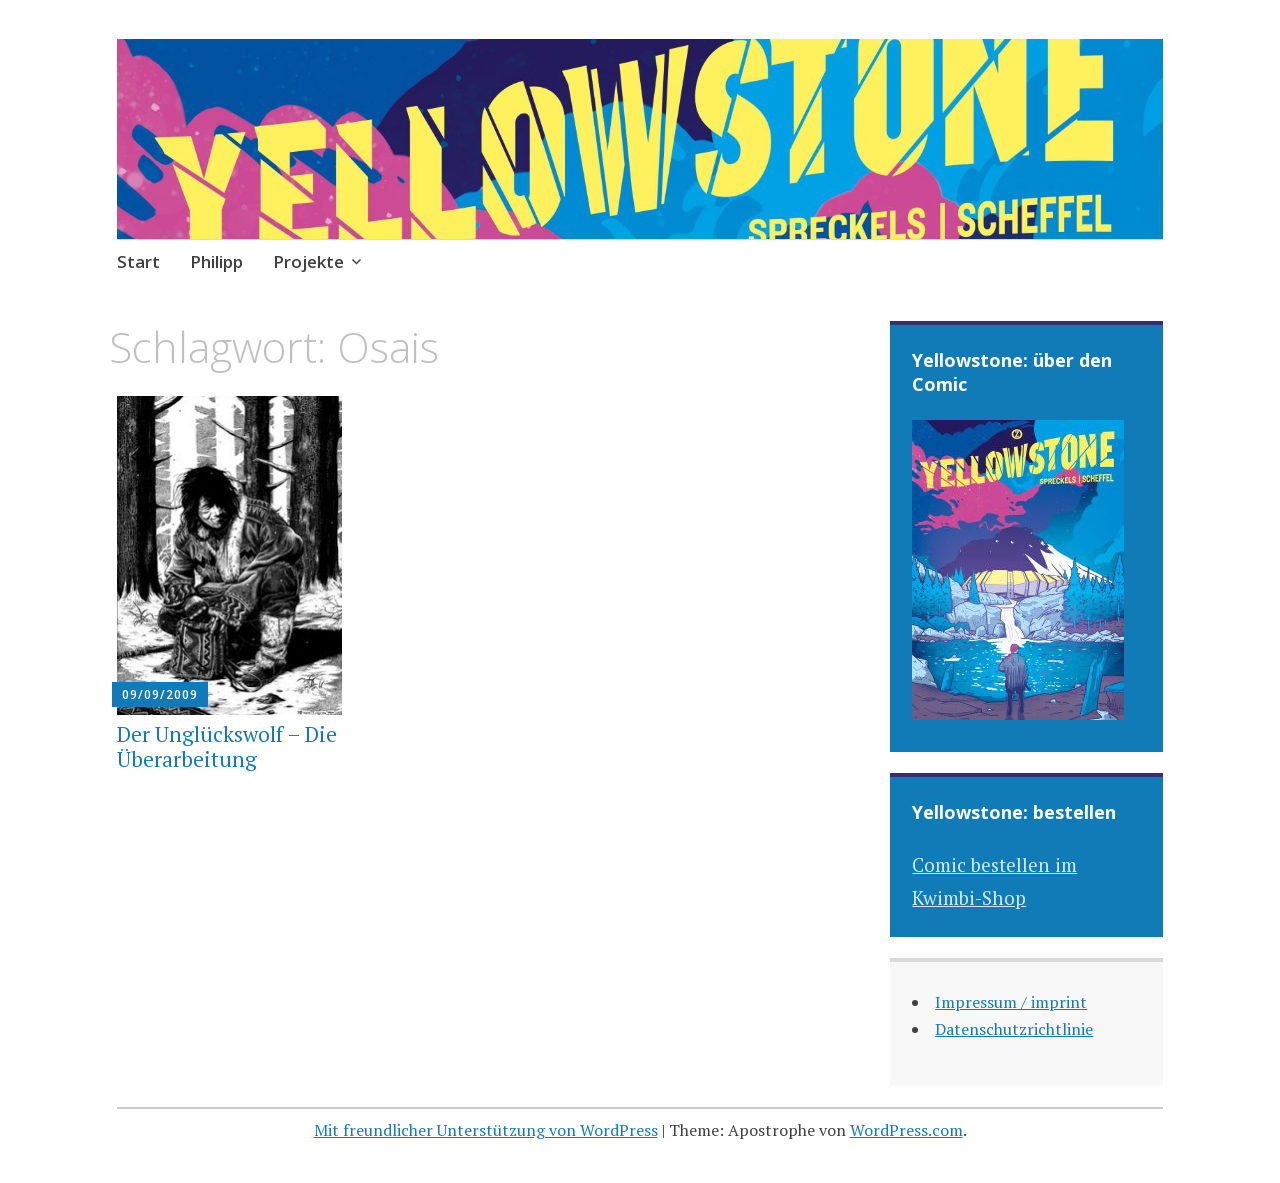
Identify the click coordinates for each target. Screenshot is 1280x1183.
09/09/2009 (160, 694)
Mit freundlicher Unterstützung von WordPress (486, 1130)
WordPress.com (906, 1130)
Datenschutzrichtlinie (1014, 1029)
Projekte (308, 261)
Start (138, 261)
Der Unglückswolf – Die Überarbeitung (227, 746)
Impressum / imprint (1011, 1002)
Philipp (216, 261)
